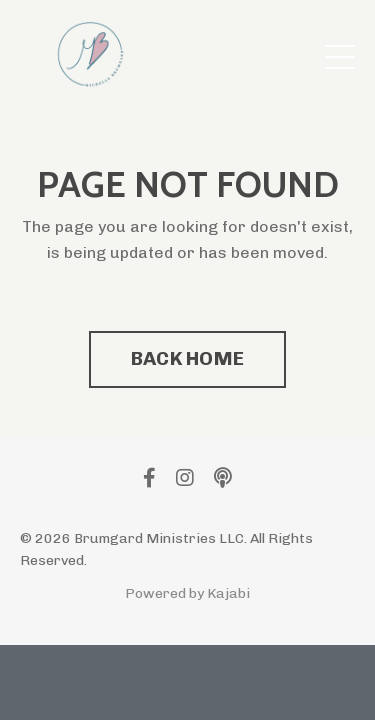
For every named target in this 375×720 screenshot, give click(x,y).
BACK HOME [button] (187, 358)
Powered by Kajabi (187, 593)
